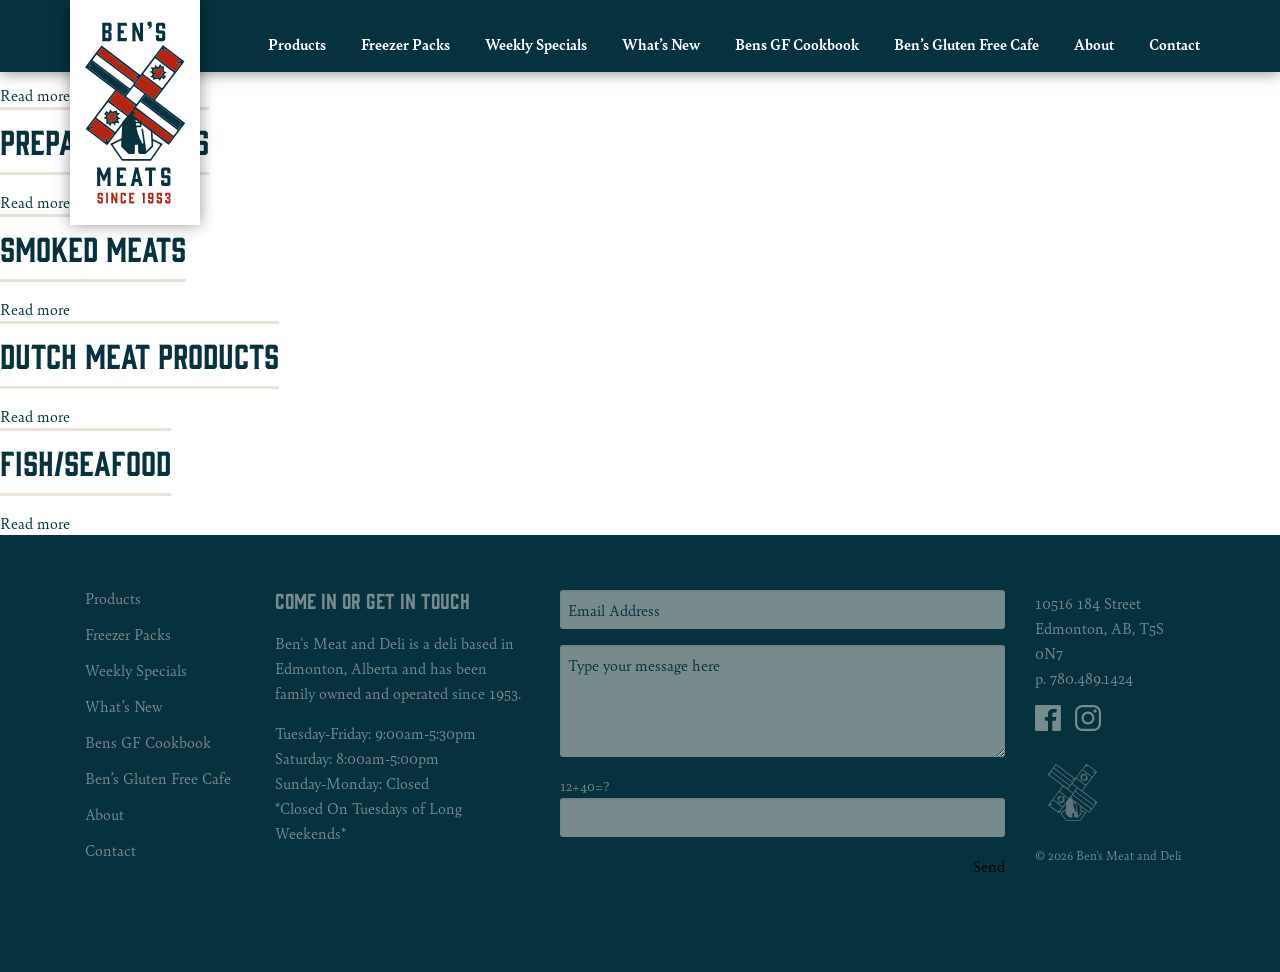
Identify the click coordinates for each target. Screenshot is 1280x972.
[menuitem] (297, 44)
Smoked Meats (93, 247)
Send (989, 866)
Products (297, 43)
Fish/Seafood (85, 461)
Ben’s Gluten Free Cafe (966, 43)
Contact (1174, 43)
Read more (35, 94)
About (1094, 43)
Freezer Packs (405, 43)
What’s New (661, 43)
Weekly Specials (536, 43)
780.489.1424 (1091, 677)
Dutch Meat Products (139, 354)
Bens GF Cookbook (797, 43)
